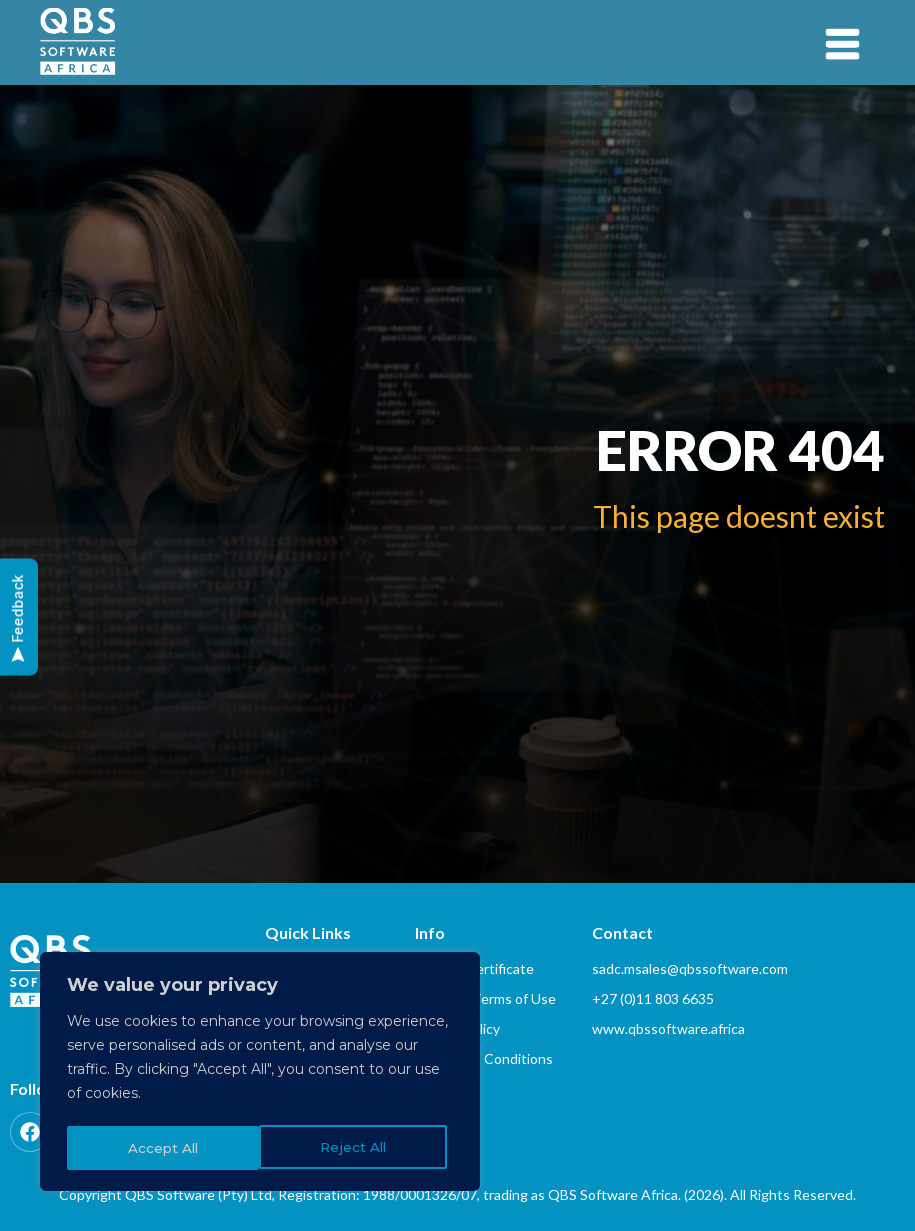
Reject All (160, 1148)
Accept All (357, 1148)
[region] (260, 1074)
